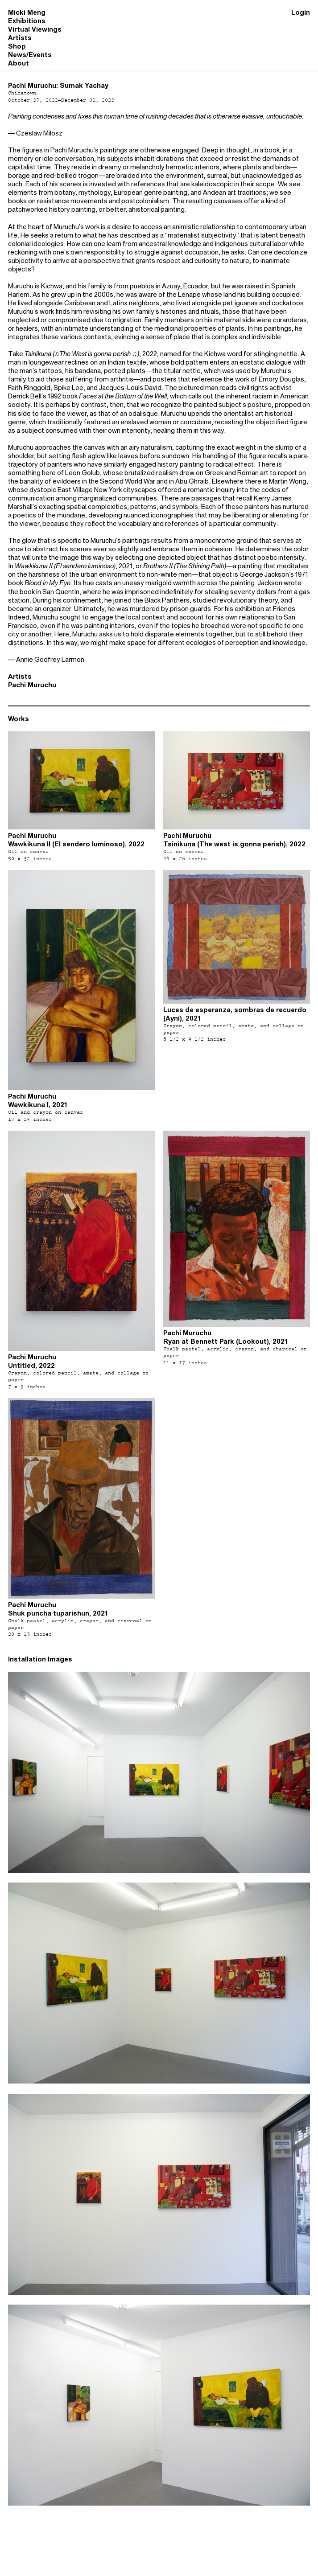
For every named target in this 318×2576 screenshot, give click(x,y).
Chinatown (22, 93)
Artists (20, 37)
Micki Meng (26, 12)
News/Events (30, 54)
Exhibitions (26, 21)
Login (300, 12)
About (18, 63)
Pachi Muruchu (32, 685)
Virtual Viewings (35, 29)
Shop (17, 46)
